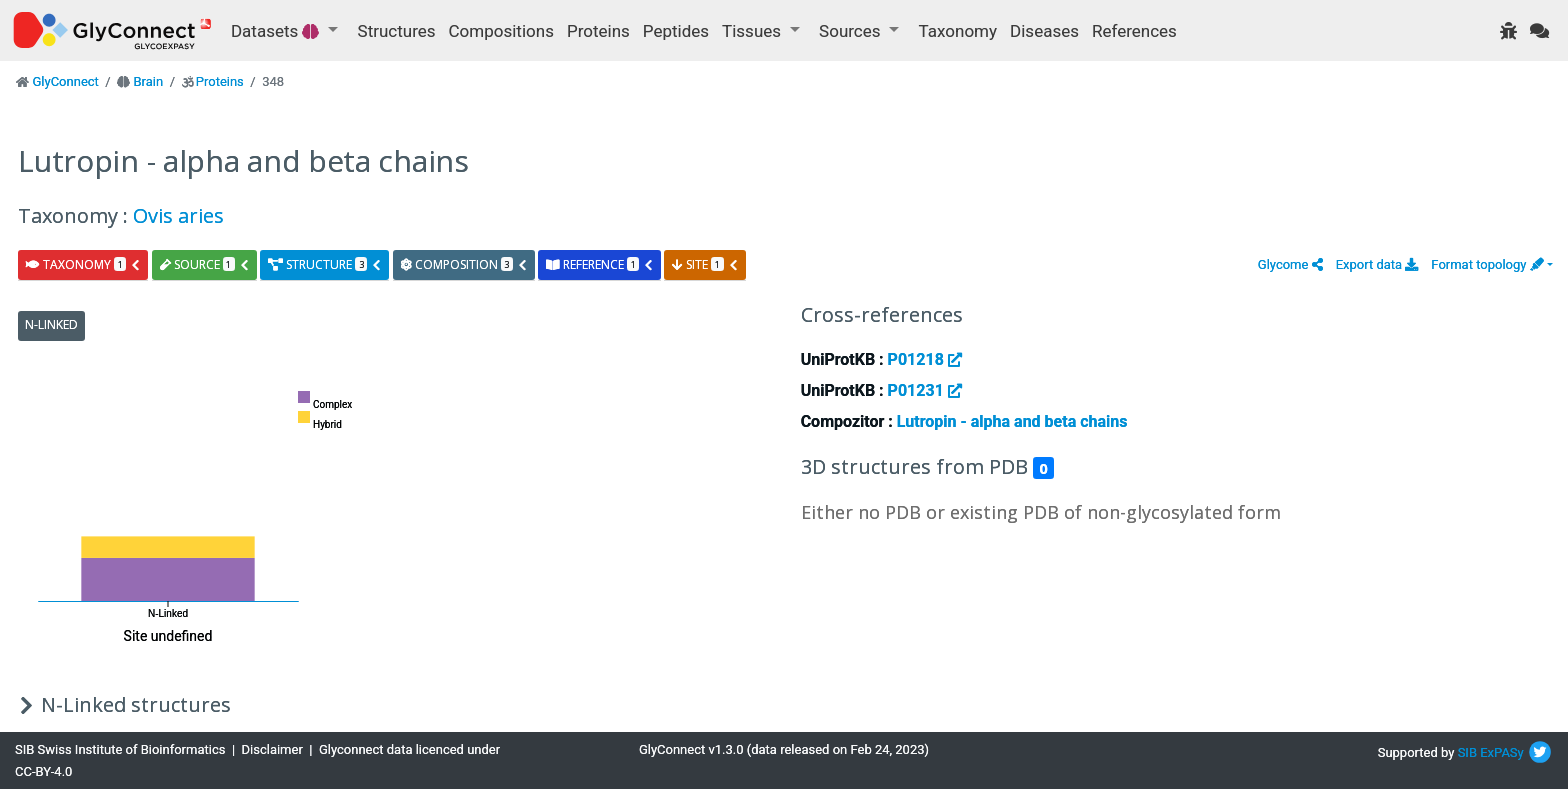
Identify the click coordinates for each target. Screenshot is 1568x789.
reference (600, 264)
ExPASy (1502, 752)
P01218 (925, 359)
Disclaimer (272, 749)
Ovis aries (178, 215)
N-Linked (51, 324)
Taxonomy (958, 31)
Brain (148, 81)
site (705, 264)
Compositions (501, 31)
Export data (1377, 264)
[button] (1290, 264)
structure (325, 264)
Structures (397, 31)
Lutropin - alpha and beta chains (1012, 421)
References (1134, 31)
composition (464, 264)
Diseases (1044, 31)
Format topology (1487, 264)
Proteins (598, 31)
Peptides (676, 31)
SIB (1467, 752)
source (205, 264)
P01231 (925, 390)
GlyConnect (65, 81)
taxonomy (83, 264)
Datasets (277, 31)
